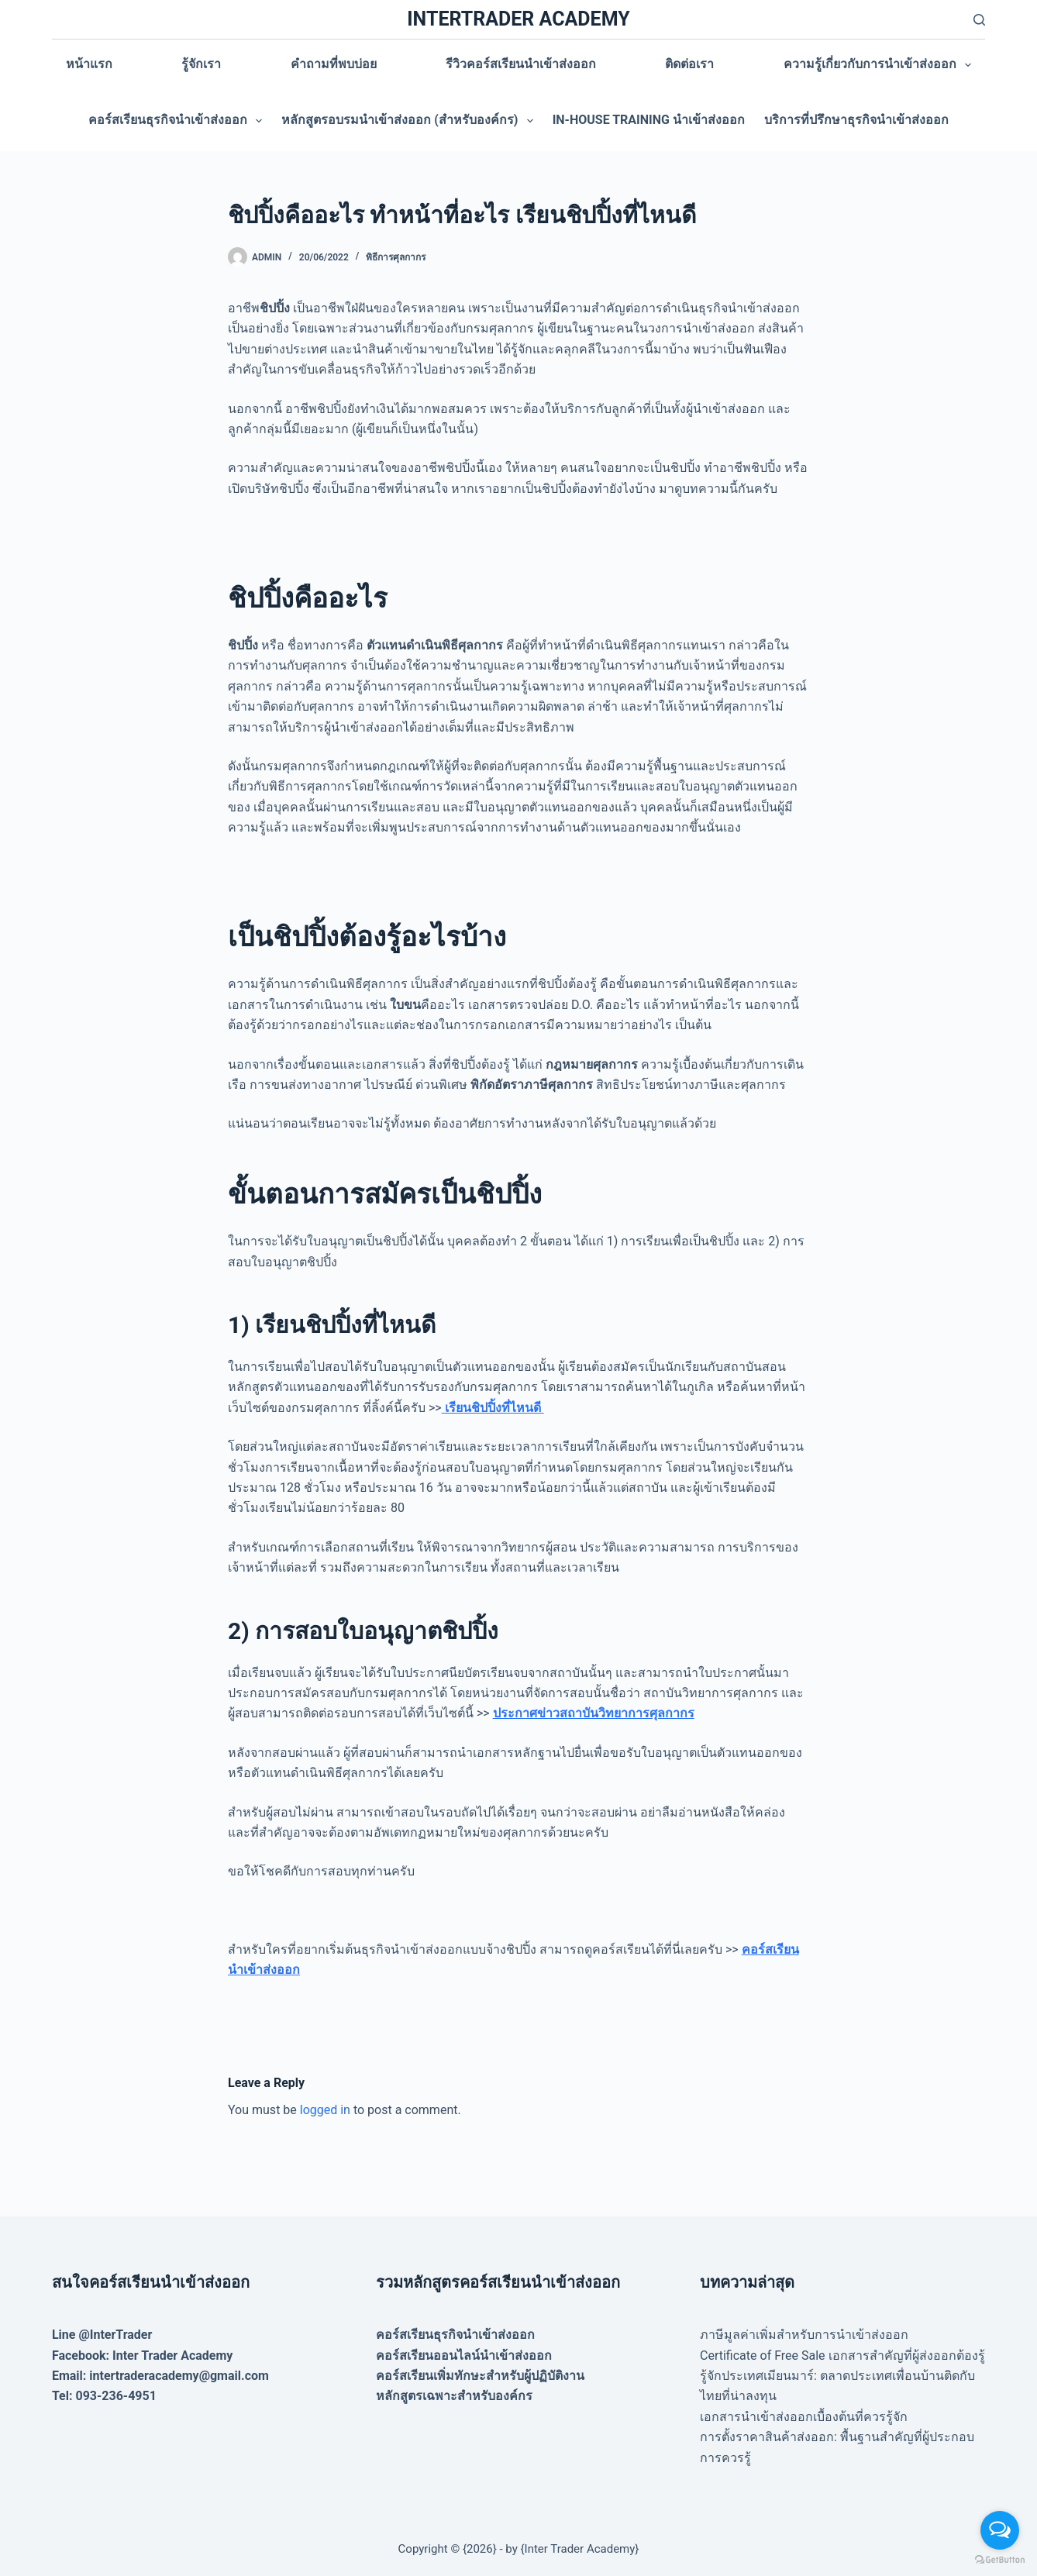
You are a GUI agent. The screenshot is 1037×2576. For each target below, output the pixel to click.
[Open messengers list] (999, 2530)
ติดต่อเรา (689, 64)
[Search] (979, 20)
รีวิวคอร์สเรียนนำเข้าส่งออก (521, 64)
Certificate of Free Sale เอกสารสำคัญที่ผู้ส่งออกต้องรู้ (842, 2355)
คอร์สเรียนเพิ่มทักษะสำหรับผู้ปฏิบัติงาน (480, 2375)
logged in (325, 2109)
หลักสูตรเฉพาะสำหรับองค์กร (454, 2395)
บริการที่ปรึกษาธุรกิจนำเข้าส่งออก (856, 119)
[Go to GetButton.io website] (1000, 2560)
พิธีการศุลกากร (395, 257)
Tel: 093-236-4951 (104, 2395)
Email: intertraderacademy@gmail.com (160, 2375)
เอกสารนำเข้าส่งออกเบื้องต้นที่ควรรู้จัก (804, 2416)
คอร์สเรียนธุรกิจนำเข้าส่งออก (178, 121)
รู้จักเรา (201, 64)
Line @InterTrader (102, 2334)
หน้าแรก (89, 64)
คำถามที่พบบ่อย (334, 64)
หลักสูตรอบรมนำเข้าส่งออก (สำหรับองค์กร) (410, 121)
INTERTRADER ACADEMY (518, 19)
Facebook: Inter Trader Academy (142, 2355)
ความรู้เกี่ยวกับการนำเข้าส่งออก (880, 65)
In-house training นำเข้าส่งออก (649, 119)
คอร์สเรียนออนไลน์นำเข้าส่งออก (464, 2355)
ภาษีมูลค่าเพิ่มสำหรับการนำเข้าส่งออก (804, 2334)
